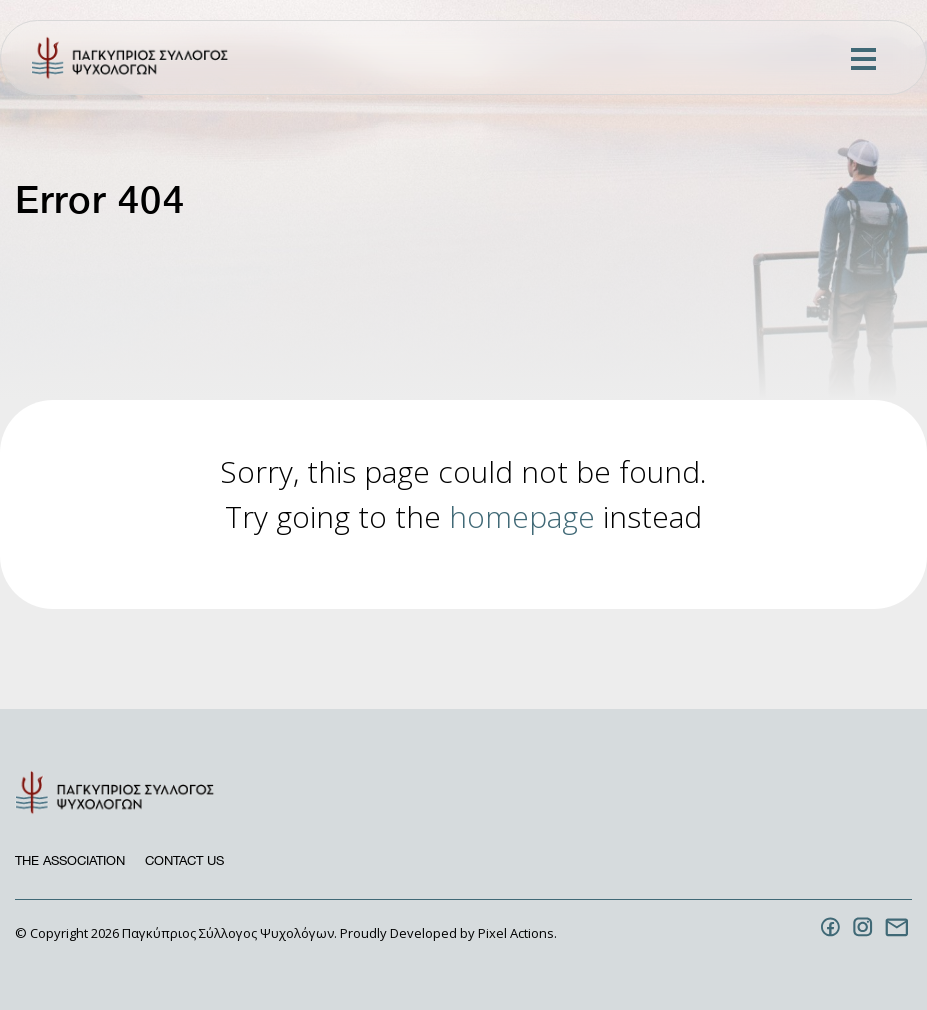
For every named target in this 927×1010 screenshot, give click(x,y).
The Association (70, 860)
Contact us (184, 860)
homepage (522, 516)
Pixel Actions (516, 933)
